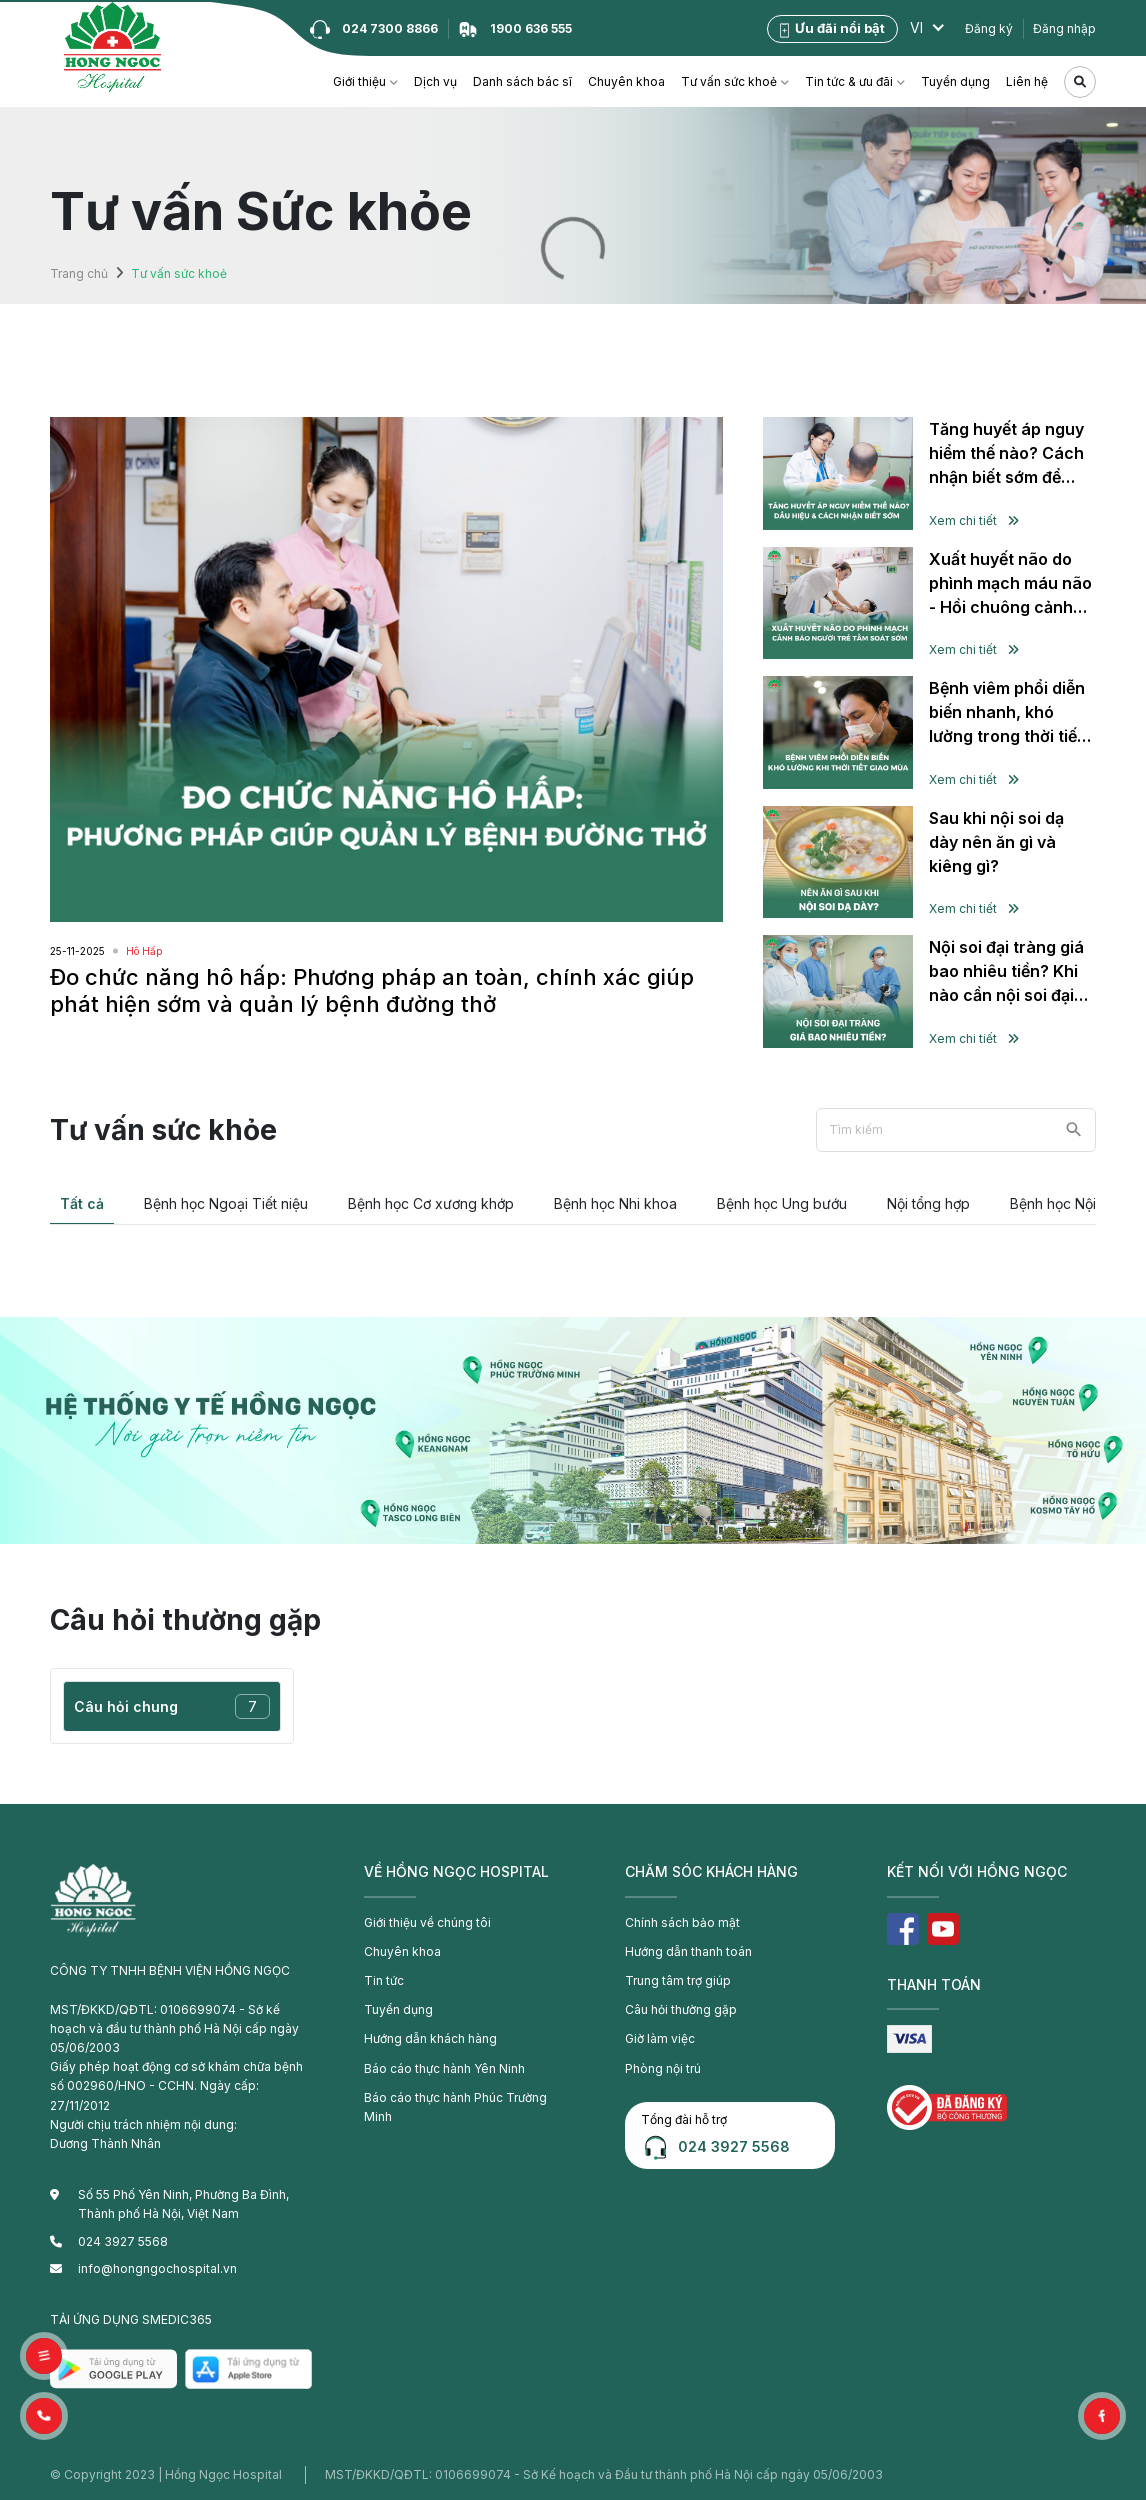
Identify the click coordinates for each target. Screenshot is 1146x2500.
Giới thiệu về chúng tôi (427, 1922)
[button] (44, 2416)
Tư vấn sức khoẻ (729, 81)
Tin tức (384, 1980)
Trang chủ (79, 273)
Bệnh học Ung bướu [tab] (782, 1203)
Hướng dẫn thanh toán (688, 1951)
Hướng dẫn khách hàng (430, 2038)
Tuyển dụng (955, 81)
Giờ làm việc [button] (660, 2038)
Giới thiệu (359, 81)
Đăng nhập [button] (1064, 28)
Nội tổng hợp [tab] (928, 1203)
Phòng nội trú (663, 2068)
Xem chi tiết (974, 520)
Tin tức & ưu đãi (849, 81)
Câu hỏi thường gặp (681, 2009)
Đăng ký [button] (989, 28)
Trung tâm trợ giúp (678, 1980)
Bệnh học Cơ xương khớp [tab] (431, 1203)
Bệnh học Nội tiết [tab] (1064, 1203)
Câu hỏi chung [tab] (172, 1706)
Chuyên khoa (626, 81)
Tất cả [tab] (82, 1203)
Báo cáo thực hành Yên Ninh (444, 2068)
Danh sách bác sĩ (522, 81)
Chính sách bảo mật (682, 1922)
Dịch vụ (435, 81)
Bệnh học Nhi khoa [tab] (615, 1203)
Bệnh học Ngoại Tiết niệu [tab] (226, 1203)
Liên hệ (1027, 81)
